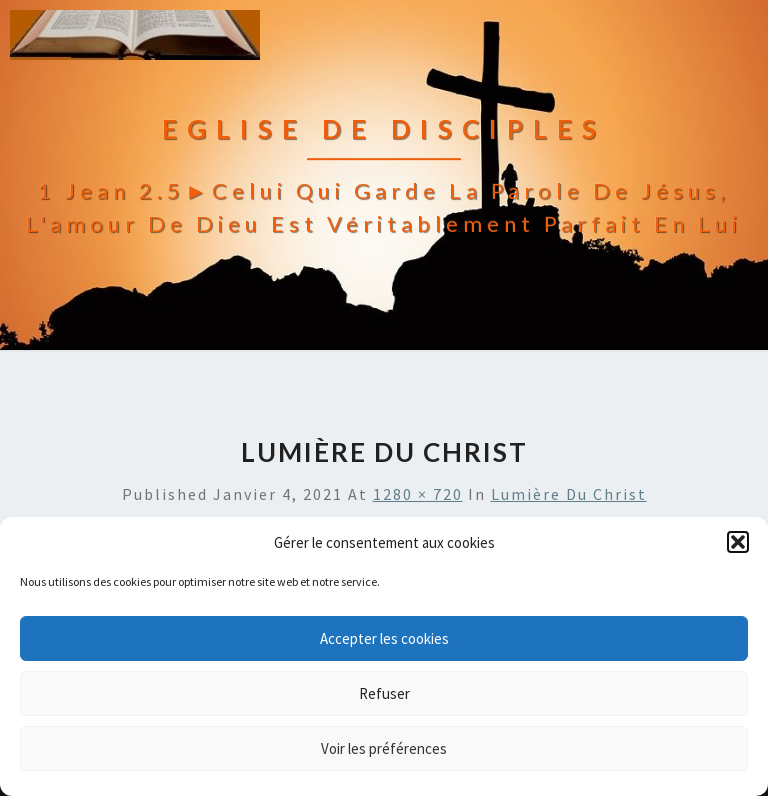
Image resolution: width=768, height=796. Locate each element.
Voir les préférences (384, 748)
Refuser (384, 693)
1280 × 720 (418, 494)
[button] (738, 542)
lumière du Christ (569, 494)
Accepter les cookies (384, 638)
